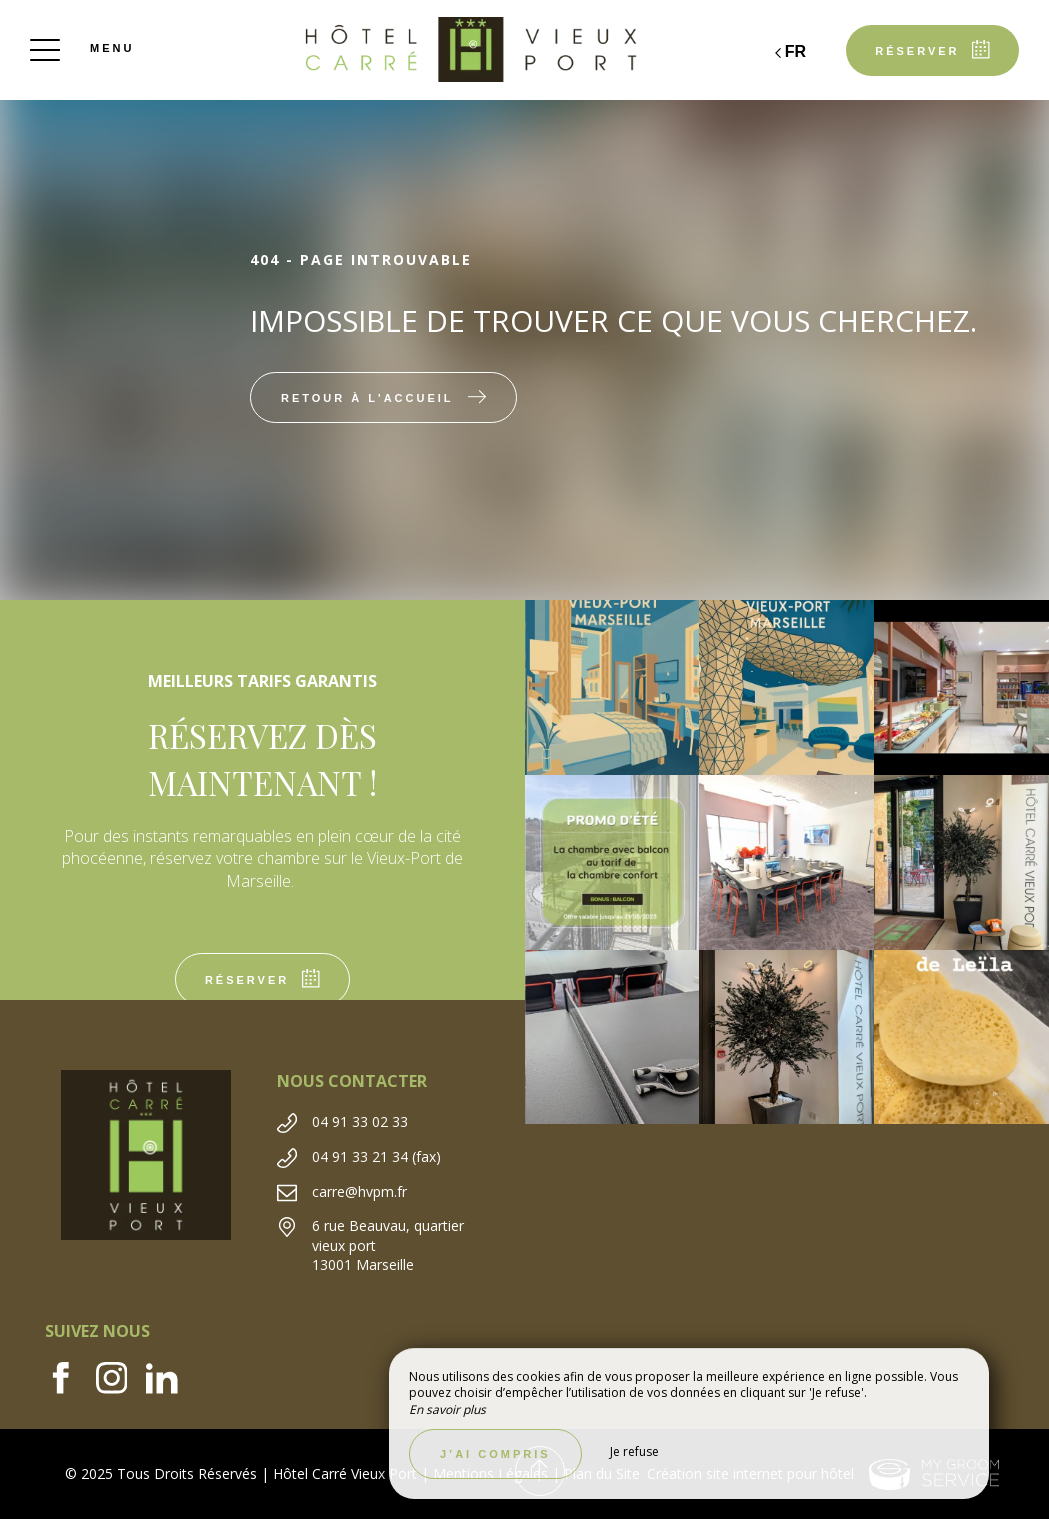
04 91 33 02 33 (360, 1121)
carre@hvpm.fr (359, 1191)
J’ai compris (495, 1454)
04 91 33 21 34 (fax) (376, 1156)
